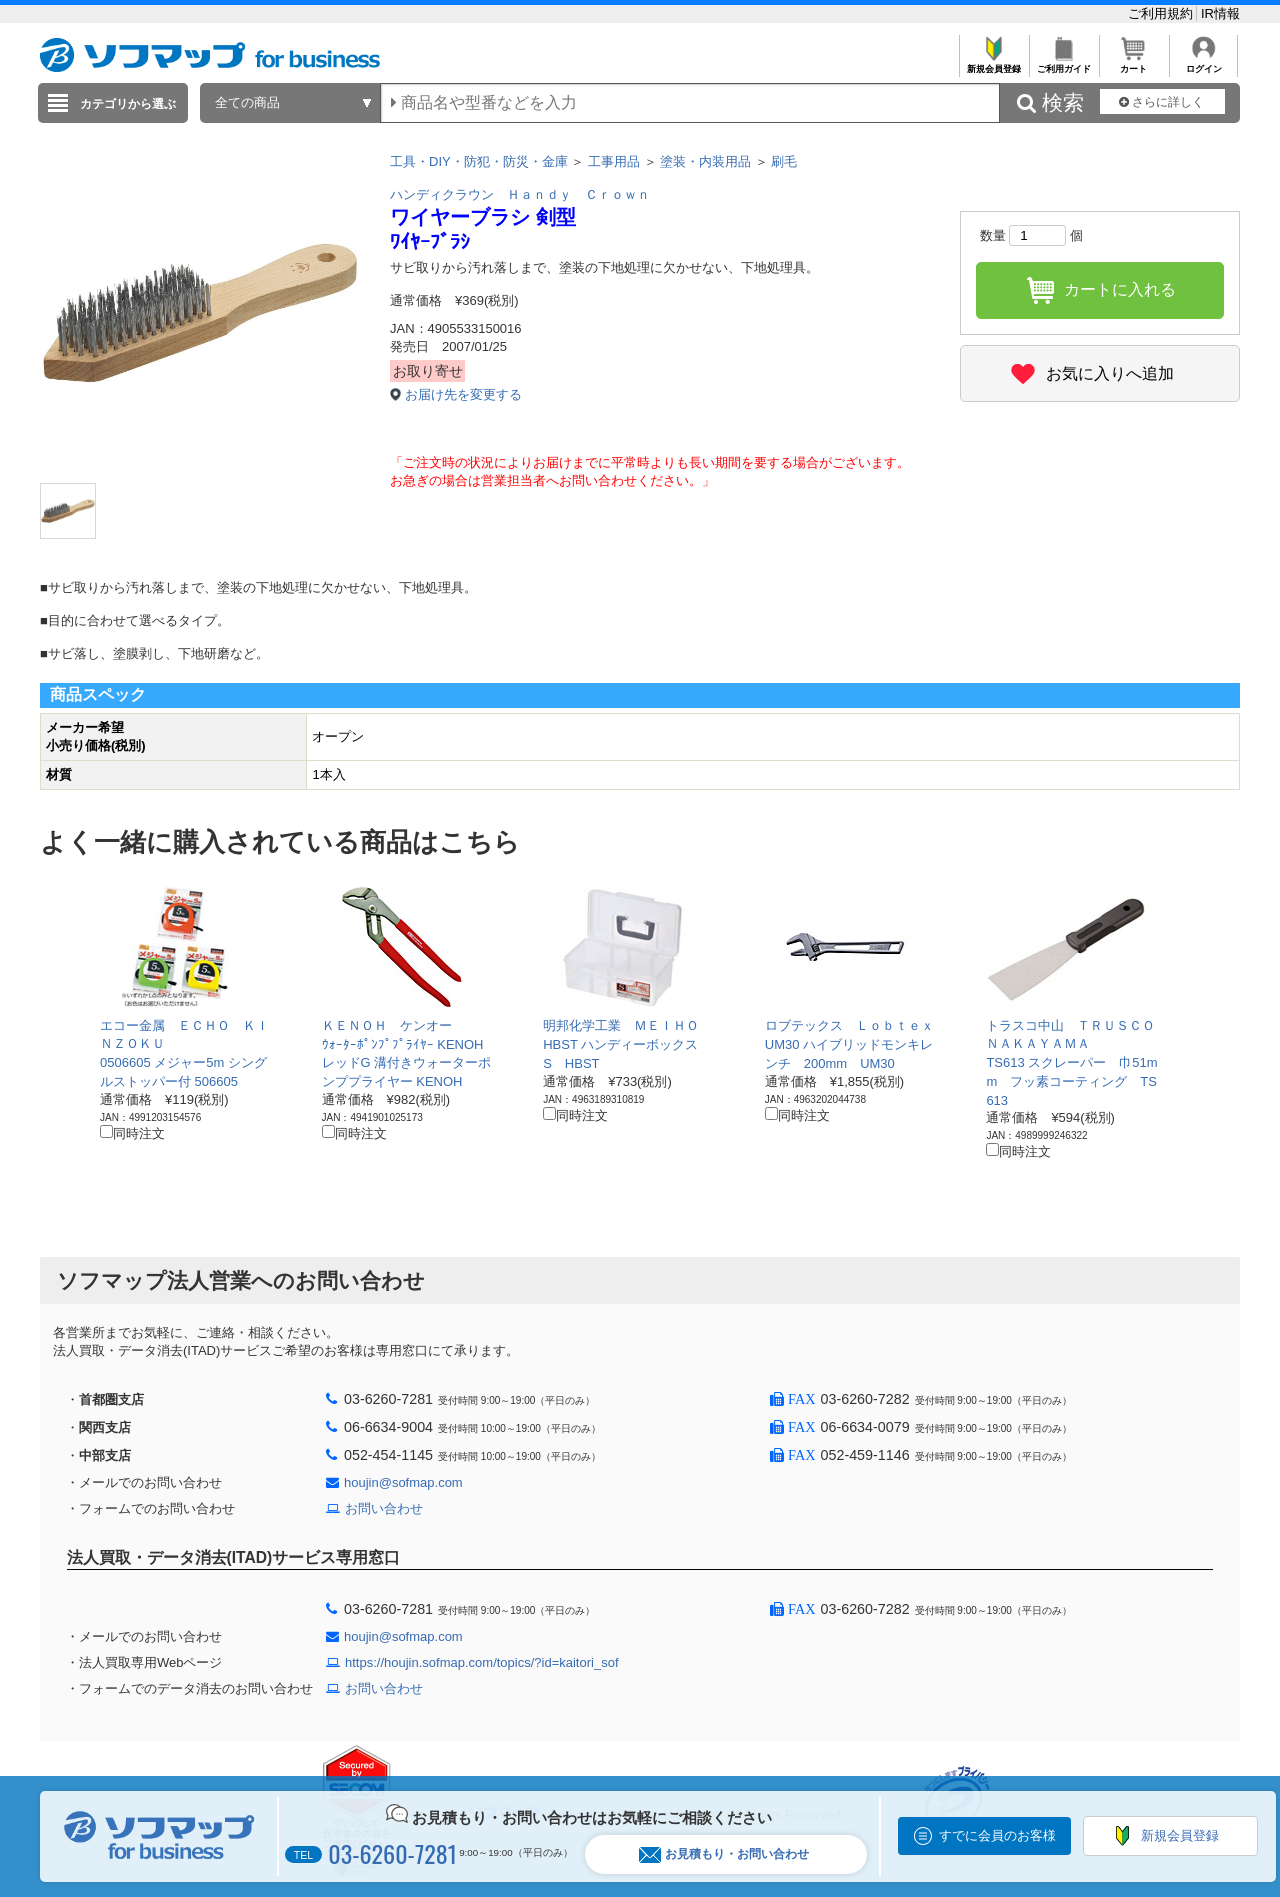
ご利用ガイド (1063, 63)
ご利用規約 (1162, 13)
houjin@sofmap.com (403, 1482)
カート (1133, 63)
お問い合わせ (384, 1508)
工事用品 (614, 161)
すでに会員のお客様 (997, 1835)
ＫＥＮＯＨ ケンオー (387, 1025)
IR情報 (1220, 13)
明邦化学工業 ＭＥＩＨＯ (621, 1025)
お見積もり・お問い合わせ (724, 1854)
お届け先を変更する (463, 394)
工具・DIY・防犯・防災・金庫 (479, 161)
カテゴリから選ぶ (128, 104)
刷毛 (784, 161)
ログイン (1203, 63)
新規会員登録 (993, 63)
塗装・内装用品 (705, 161)
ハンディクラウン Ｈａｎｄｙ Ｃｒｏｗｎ (520, 194)
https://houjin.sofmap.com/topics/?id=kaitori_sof (482, 1662)
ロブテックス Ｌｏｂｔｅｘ (849, 1025)
